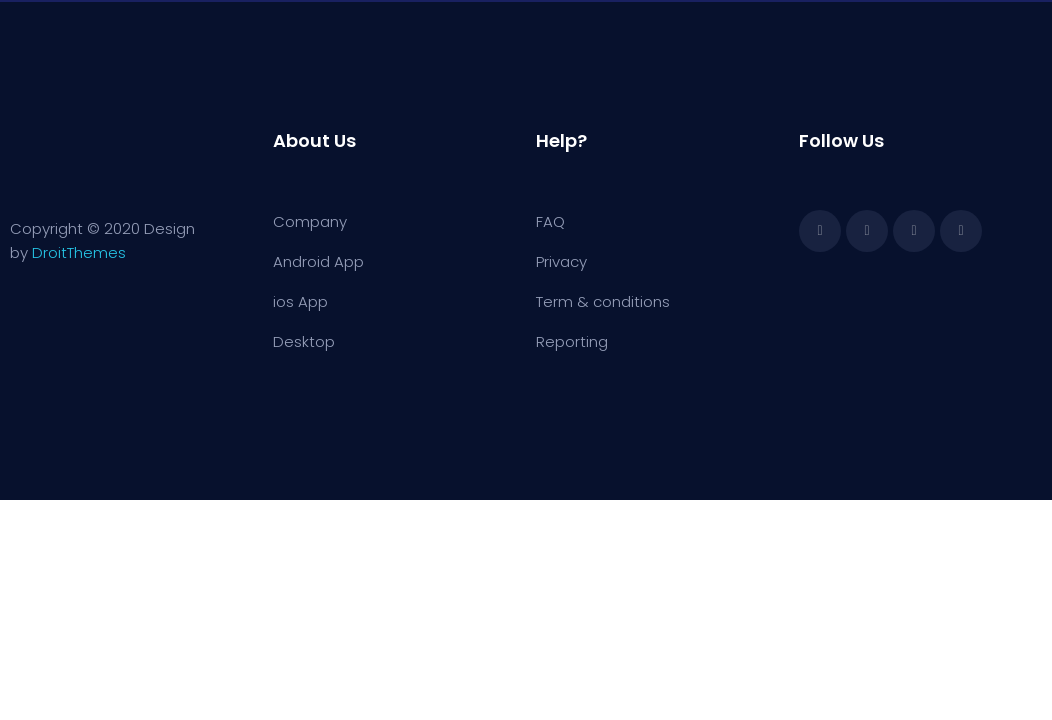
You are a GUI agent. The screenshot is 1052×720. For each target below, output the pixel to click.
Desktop (304, 341)
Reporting (572, 341)
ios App (300, 301)
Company (310, 221)
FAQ (550, 221)
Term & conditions (603, 301)
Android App (318, 261)
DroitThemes (79, 252)
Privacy (561, 261)
